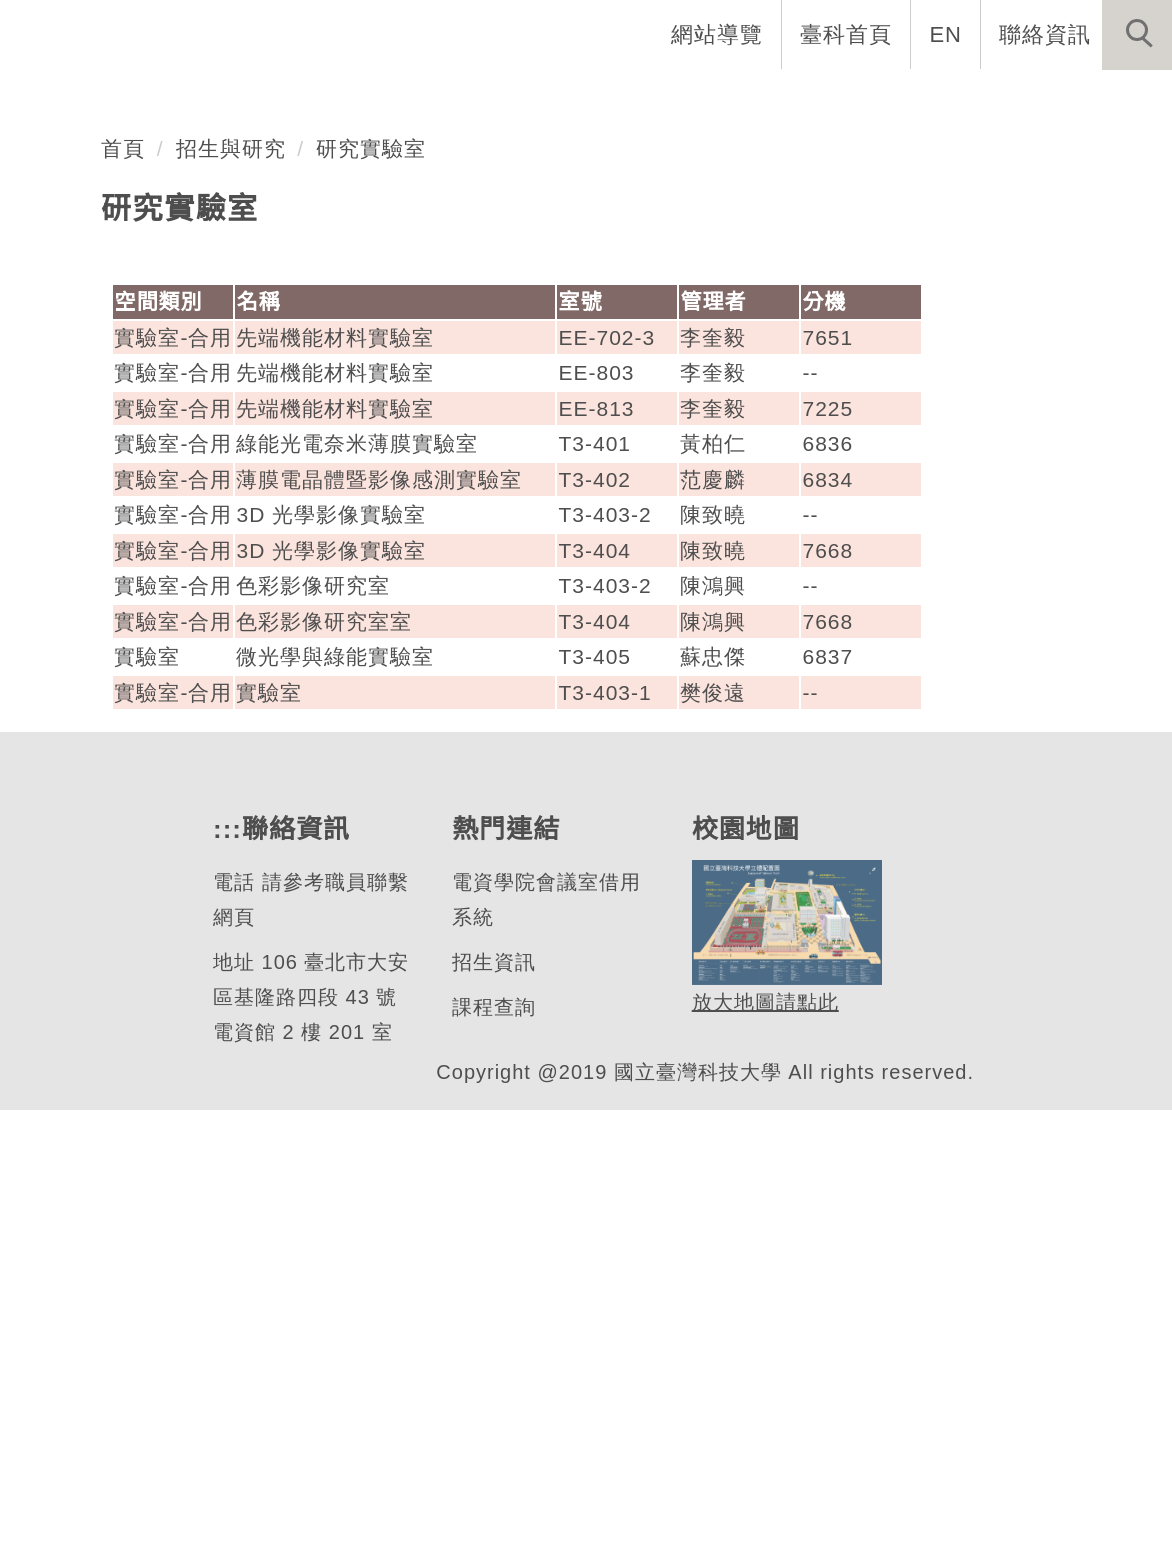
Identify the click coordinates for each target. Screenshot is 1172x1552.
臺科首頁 (848, 34)
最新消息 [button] (1107, 100)
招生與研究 (231, 590)
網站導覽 (719, 34)
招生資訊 (493, 1404)
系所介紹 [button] (413, 100)
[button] (1137, 35)
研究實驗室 (372, 590)
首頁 (123, 590)
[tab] (595, 441)
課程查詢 (493, 1449)
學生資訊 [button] (825, 100)
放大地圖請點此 (762, 1443)
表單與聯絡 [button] (966, 100)
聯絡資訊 (1045, 34)
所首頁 (294, 100)
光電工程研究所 (200, 362)
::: (225, 1271)
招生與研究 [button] (684, 100)
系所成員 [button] (543, 100)
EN (946, 34)
